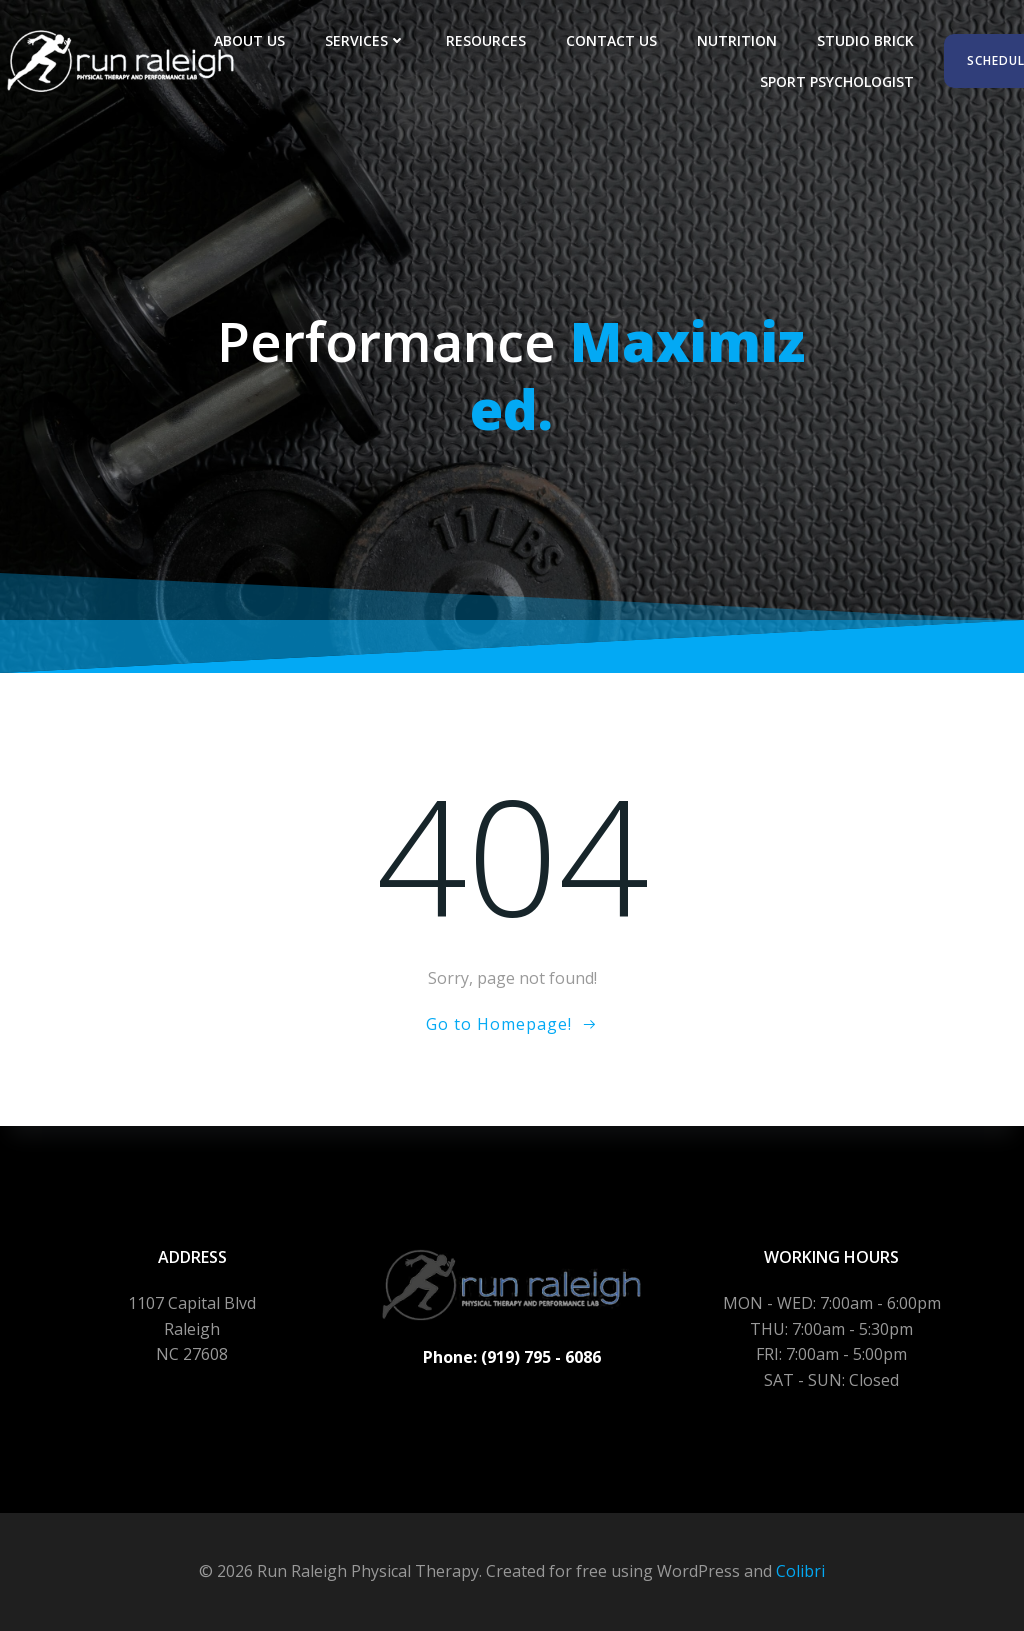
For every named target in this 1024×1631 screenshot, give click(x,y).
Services (365, 40)
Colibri (800, 1571)
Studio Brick (865, 40)
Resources (486, 40)
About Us (249, 40)
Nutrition (737, 40)
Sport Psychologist (837, 81)
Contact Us (611, 40)
